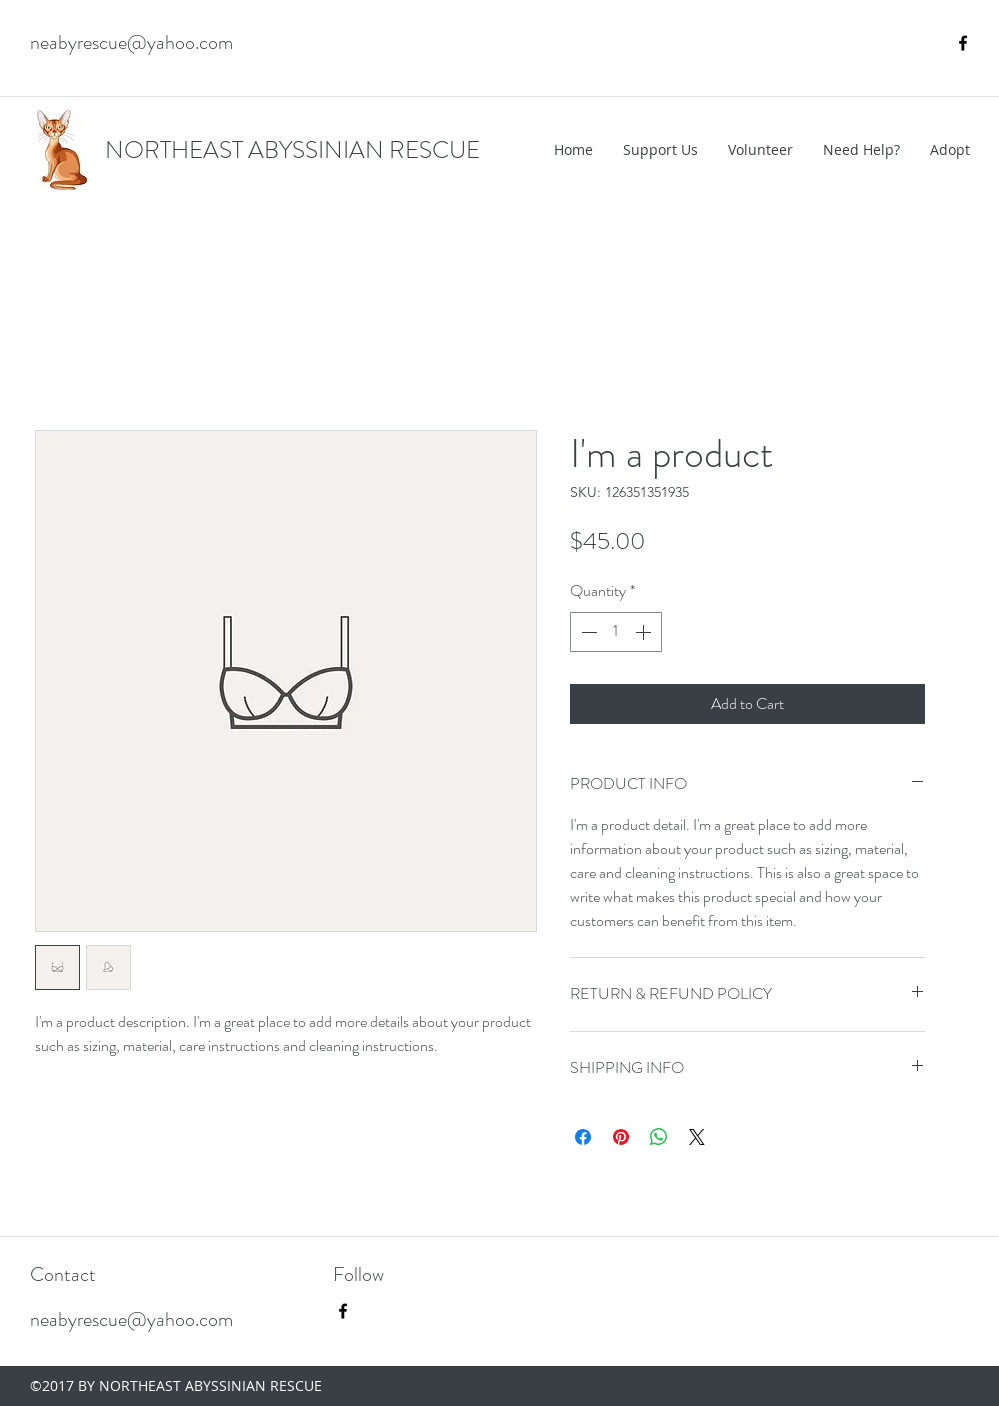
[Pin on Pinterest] (621, 1137)
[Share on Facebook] (583, 1137)
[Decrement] (587, 632)
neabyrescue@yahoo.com (131, 42)
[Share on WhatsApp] (659, 1137)
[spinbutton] (616, 632)
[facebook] (963, 43)
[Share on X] (697, 1137)
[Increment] (645, 632)
